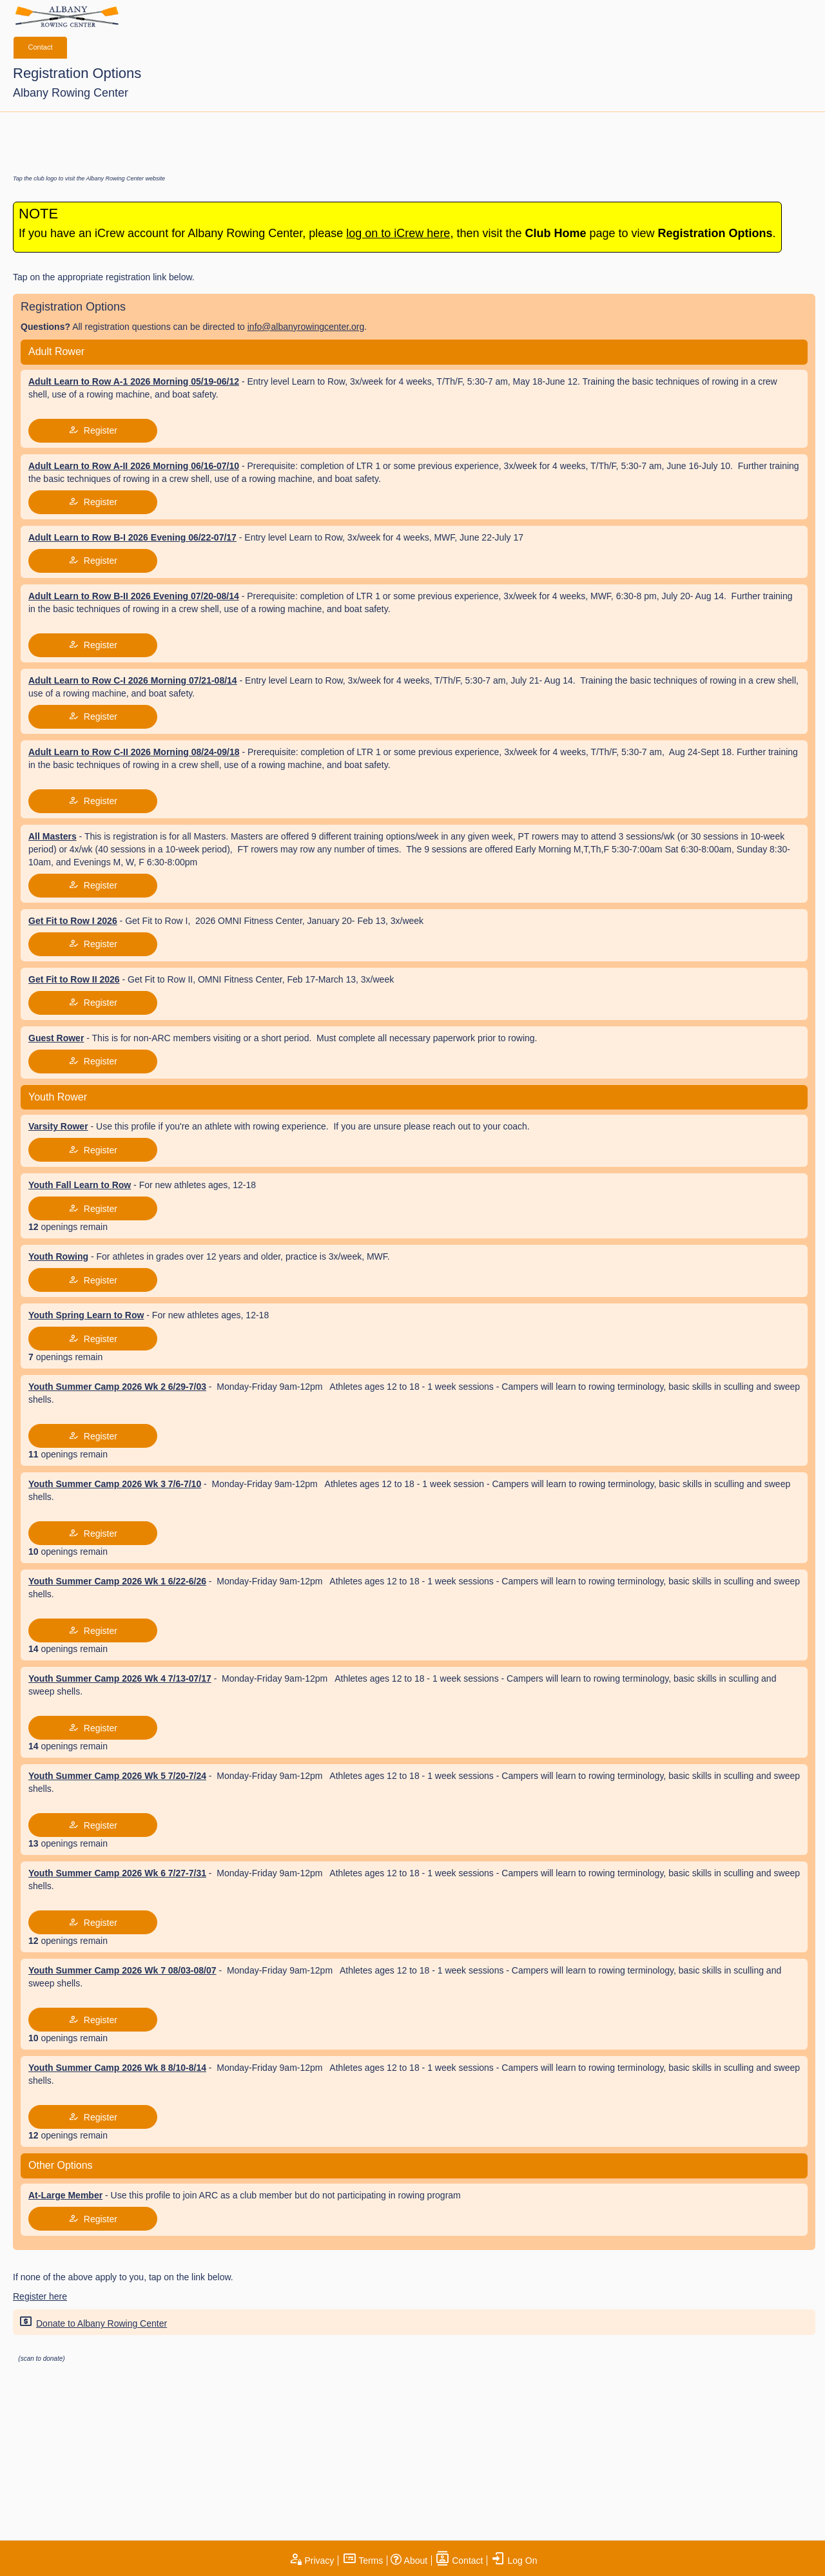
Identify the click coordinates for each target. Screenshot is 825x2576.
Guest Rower (56, 1038)
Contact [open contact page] (459, 2560)
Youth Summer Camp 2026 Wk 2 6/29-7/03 (117, 1386)
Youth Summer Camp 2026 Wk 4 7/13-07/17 (119, 1678)
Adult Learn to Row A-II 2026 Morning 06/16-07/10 (133, 466)
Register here (40, 2296)
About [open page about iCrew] (409, 2560)
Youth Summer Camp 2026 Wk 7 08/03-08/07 (122, 1970)
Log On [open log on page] (514, 2560)
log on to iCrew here (398, 233)
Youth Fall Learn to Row (79, 1185)
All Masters (52, 836)
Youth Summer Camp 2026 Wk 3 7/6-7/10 (114, 1484)
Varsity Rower (58, 1126)
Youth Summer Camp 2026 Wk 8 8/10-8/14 (117, 2067)
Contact (40, 47)
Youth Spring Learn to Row (86, 1315)
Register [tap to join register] (92, 430)
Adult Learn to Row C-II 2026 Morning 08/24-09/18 (134, 752)
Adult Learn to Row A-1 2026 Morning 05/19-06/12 (133, 381)
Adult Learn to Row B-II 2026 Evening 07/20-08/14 (133, 596)
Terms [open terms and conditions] (362, 2560)
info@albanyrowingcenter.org (306, 327)
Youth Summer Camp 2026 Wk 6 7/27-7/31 (117, 1873)
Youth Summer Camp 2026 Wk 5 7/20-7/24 (117, 1776)
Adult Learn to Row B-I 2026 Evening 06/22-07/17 (132, 537)
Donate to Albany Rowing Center (91, 2322)
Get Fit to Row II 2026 (74, 979)
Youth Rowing (58, 1256)
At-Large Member (65, 2195)
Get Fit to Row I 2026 (72, 921)
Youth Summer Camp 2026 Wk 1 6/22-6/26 (117, 1581)
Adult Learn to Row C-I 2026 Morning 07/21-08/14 (132, 680)
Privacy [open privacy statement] (311, 2560)
